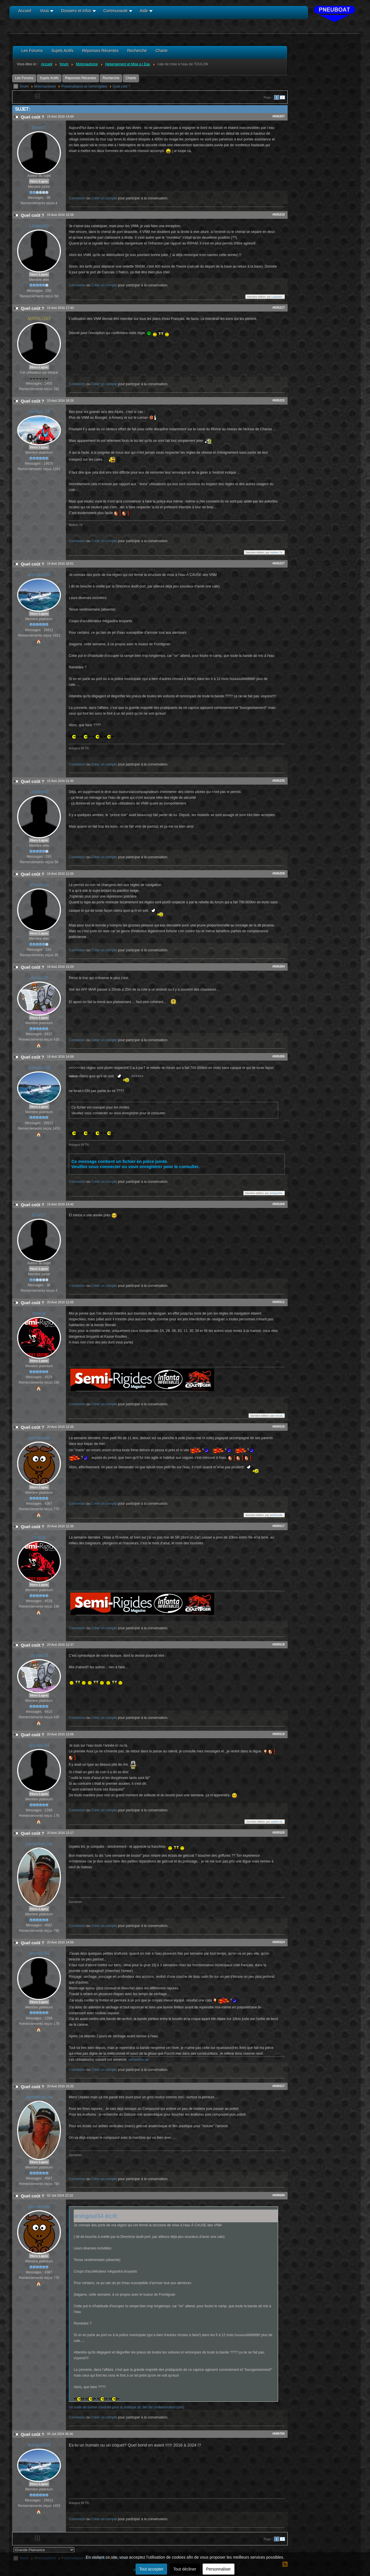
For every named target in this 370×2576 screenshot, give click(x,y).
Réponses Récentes (80, 78)
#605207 (278, 116)
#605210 (278, 214)
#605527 (278, 2086)
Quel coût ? (121, 86)
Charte (131, 78)
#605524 (278, 1942)
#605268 (278, 1204)
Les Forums (24, 78)
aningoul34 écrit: (96, 2215)
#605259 (278, 873)
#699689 (278, 2195)
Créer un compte (104, 198)
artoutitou (39, 884)
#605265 (278, 1056)
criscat (39, 1313)
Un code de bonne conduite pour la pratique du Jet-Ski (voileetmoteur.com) (126, 2407)
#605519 (278, 1734)
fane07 (39, 127)
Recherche (111, 78)
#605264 (278, 966)
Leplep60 (39, 225)
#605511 (278, 1302)
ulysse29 (39, 977)
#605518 (278, 1644)
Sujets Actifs (49, 78)
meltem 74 (39, 411)
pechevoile (39, 1437)
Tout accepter (151, 2569)
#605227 (278, 563)
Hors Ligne (39, 181)
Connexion (77, 198)
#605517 (278, 1526)
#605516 (278, 1426)
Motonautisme (45, 86)
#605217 (278, 307)
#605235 (278, 780)
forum (24, 86)
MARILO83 (38, 318)
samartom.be (38, 1843)
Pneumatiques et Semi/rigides (84, 86)
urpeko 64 (39, 1745)
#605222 (278, 400)
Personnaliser (218, 2569)
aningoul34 (39, 574)
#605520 (278, 1832)
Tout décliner (184, 2569)
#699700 (278, 2433)
